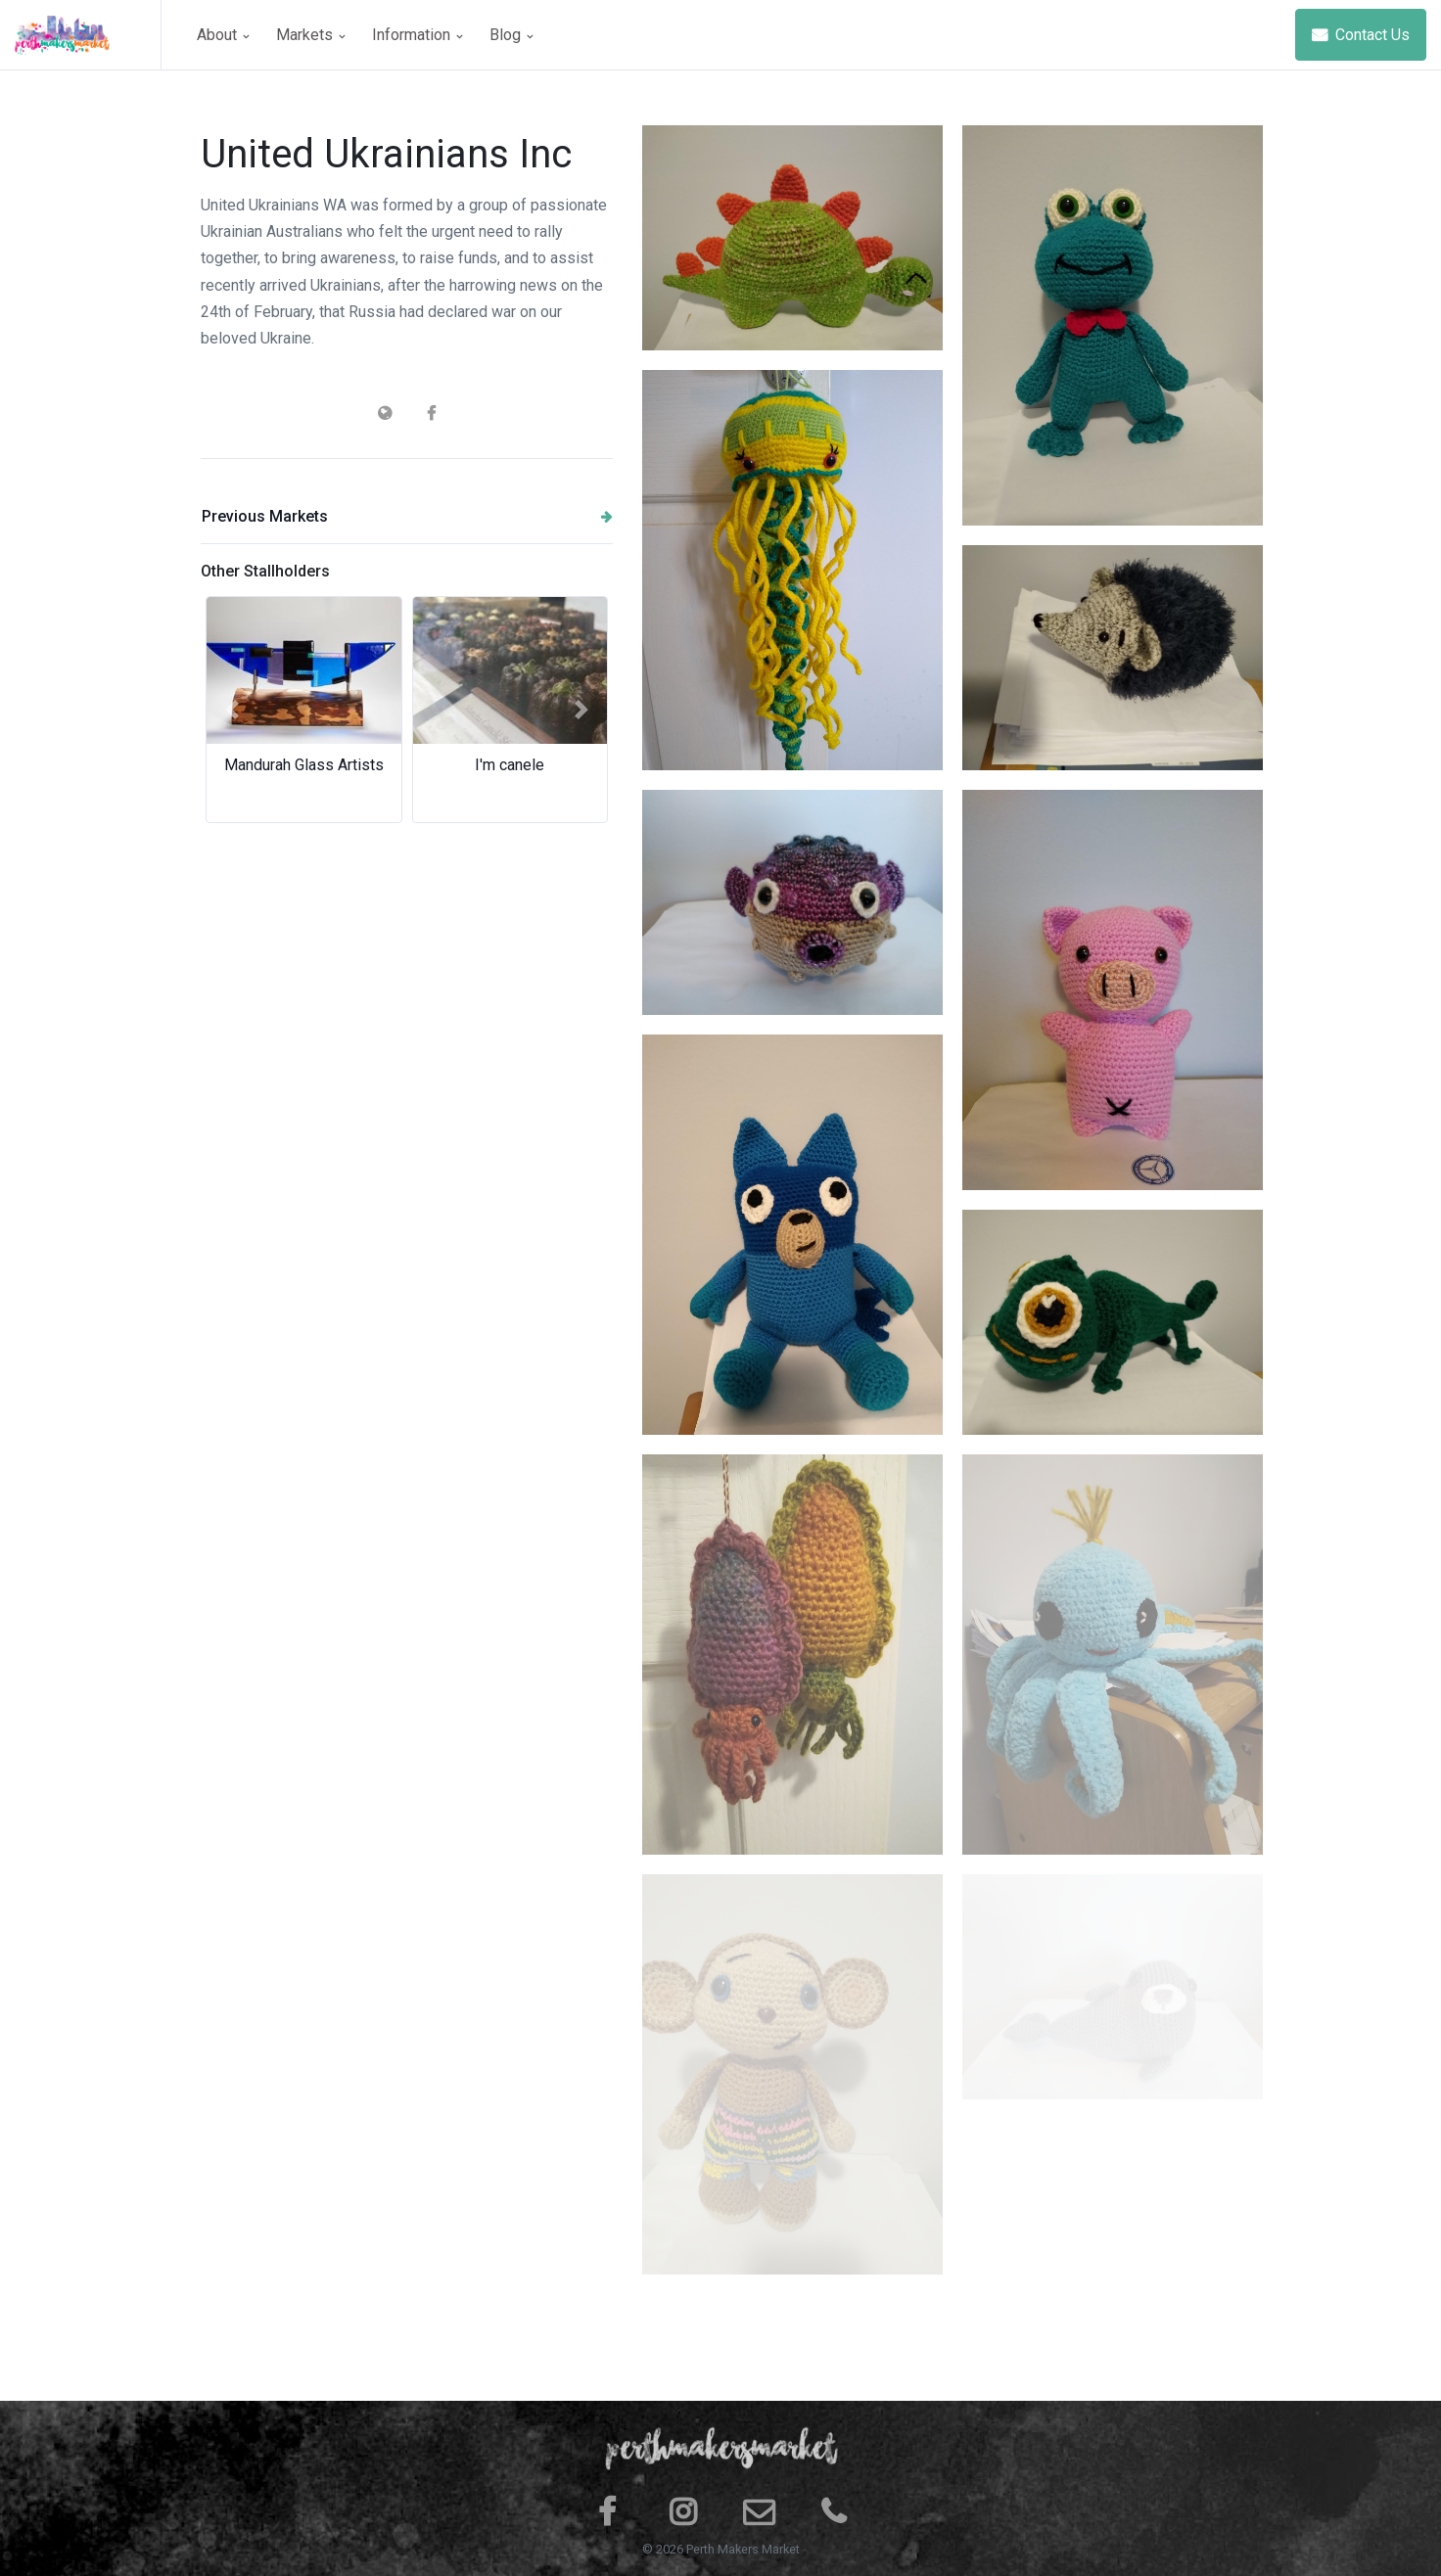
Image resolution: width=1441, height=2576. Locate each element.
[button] (231, 709)
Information (417, 34)
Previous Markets (407, 516)
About (223, 34)
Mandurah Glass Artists (304, 765)
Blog (511, 34)
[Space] (88, 34)
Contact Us (1361, 34)
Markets (310, 34)
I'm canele (509, 765)
